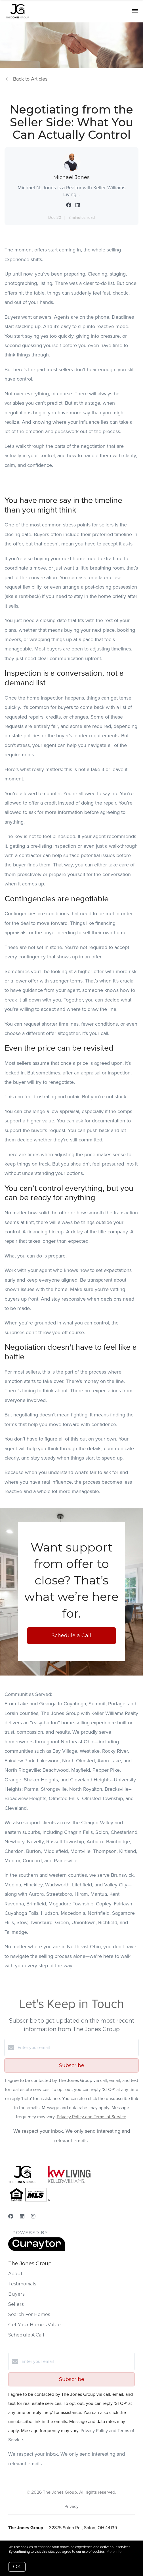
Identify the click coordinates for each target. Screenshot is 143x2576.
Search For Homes (29, 2314)
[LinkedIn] (22, 2216)
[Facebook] (10, 2216)
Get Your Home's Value (34, 2324)
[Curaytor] (36, 2249)
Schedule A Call (26, 2335)
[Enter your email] (77, 2048)
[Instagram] (33, 2216)
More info (113, 2551)
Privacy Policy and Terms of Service (91, 2116)
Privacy (71, 2506)
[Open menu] (135, 11)
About (15, 2273)
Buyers (16, 2294)
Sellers (16, 2304)
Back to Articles (30, 79)
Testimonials (22, 2284)
